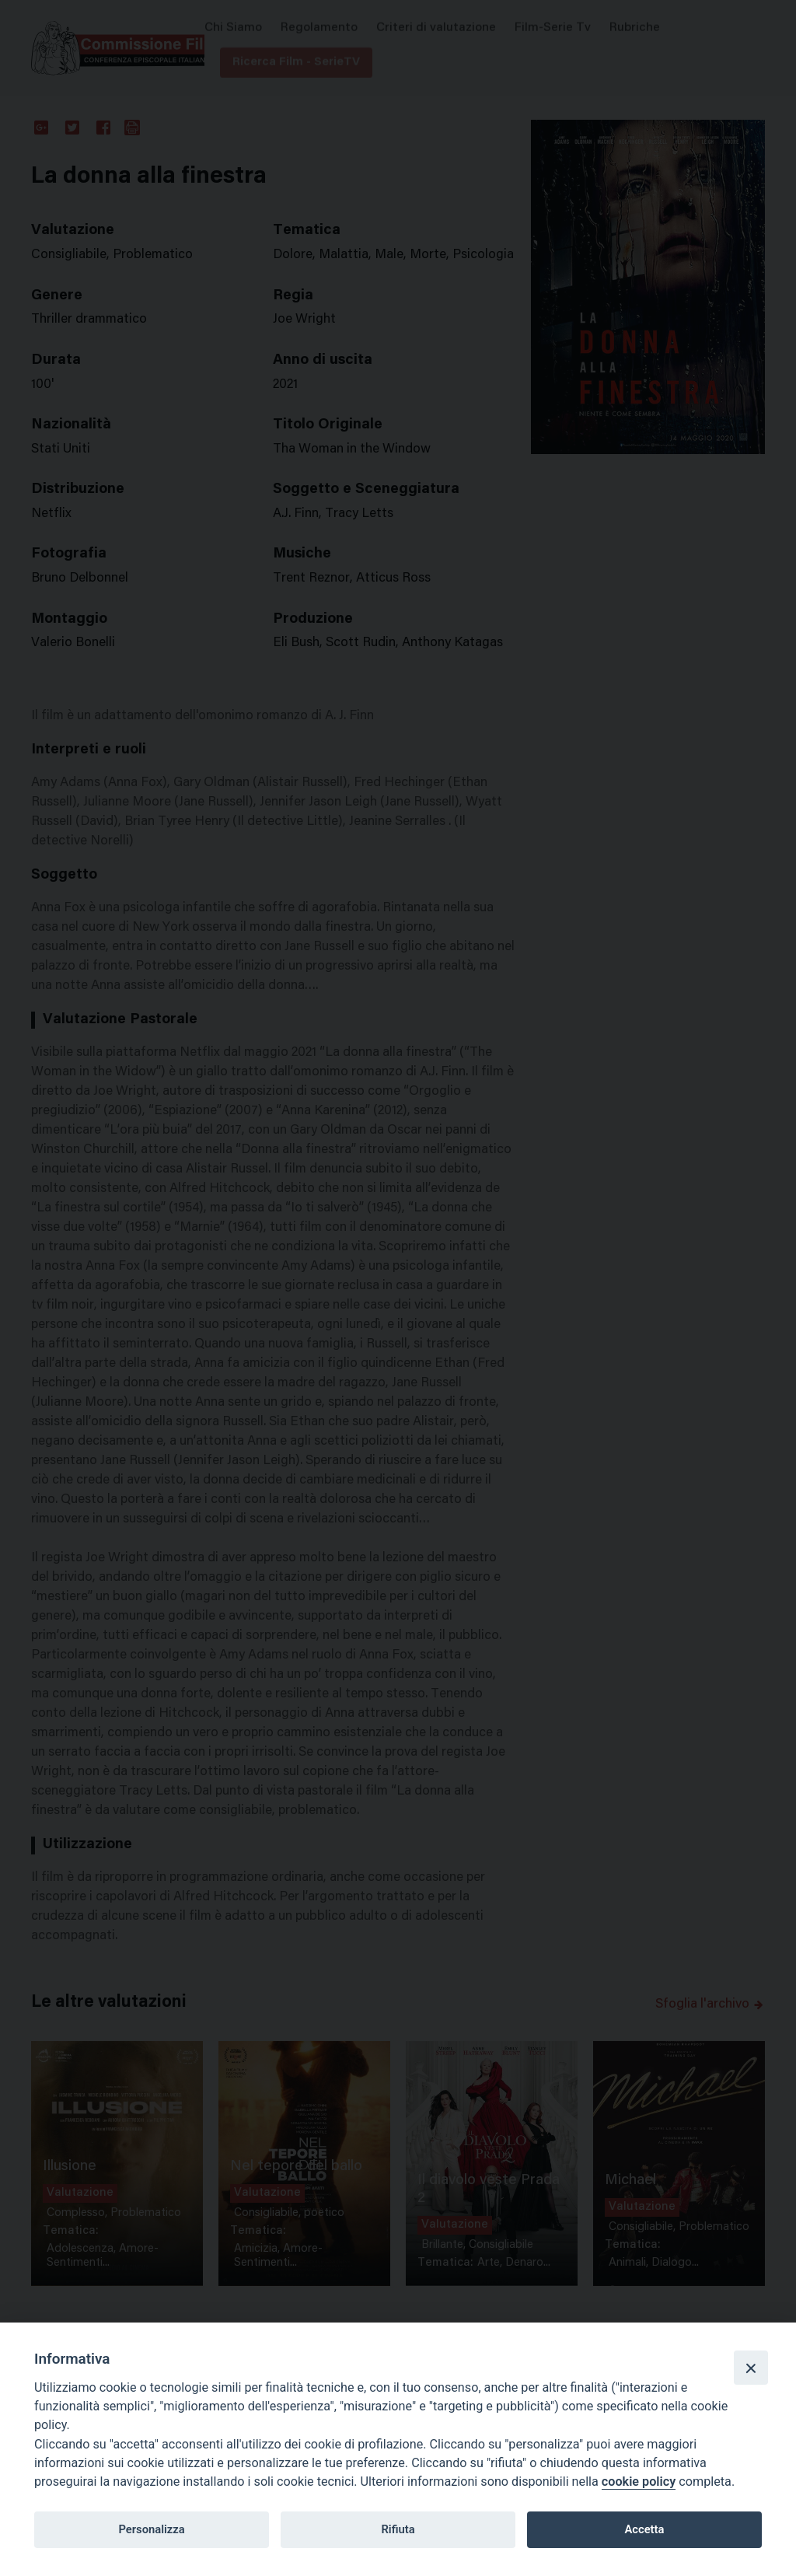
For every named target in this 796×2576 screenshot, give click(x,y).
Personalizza (151, 2529)
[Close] (751, 2368)
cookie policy (639, 2481)
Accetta (644, 2529)
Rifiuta (397, 2529)
